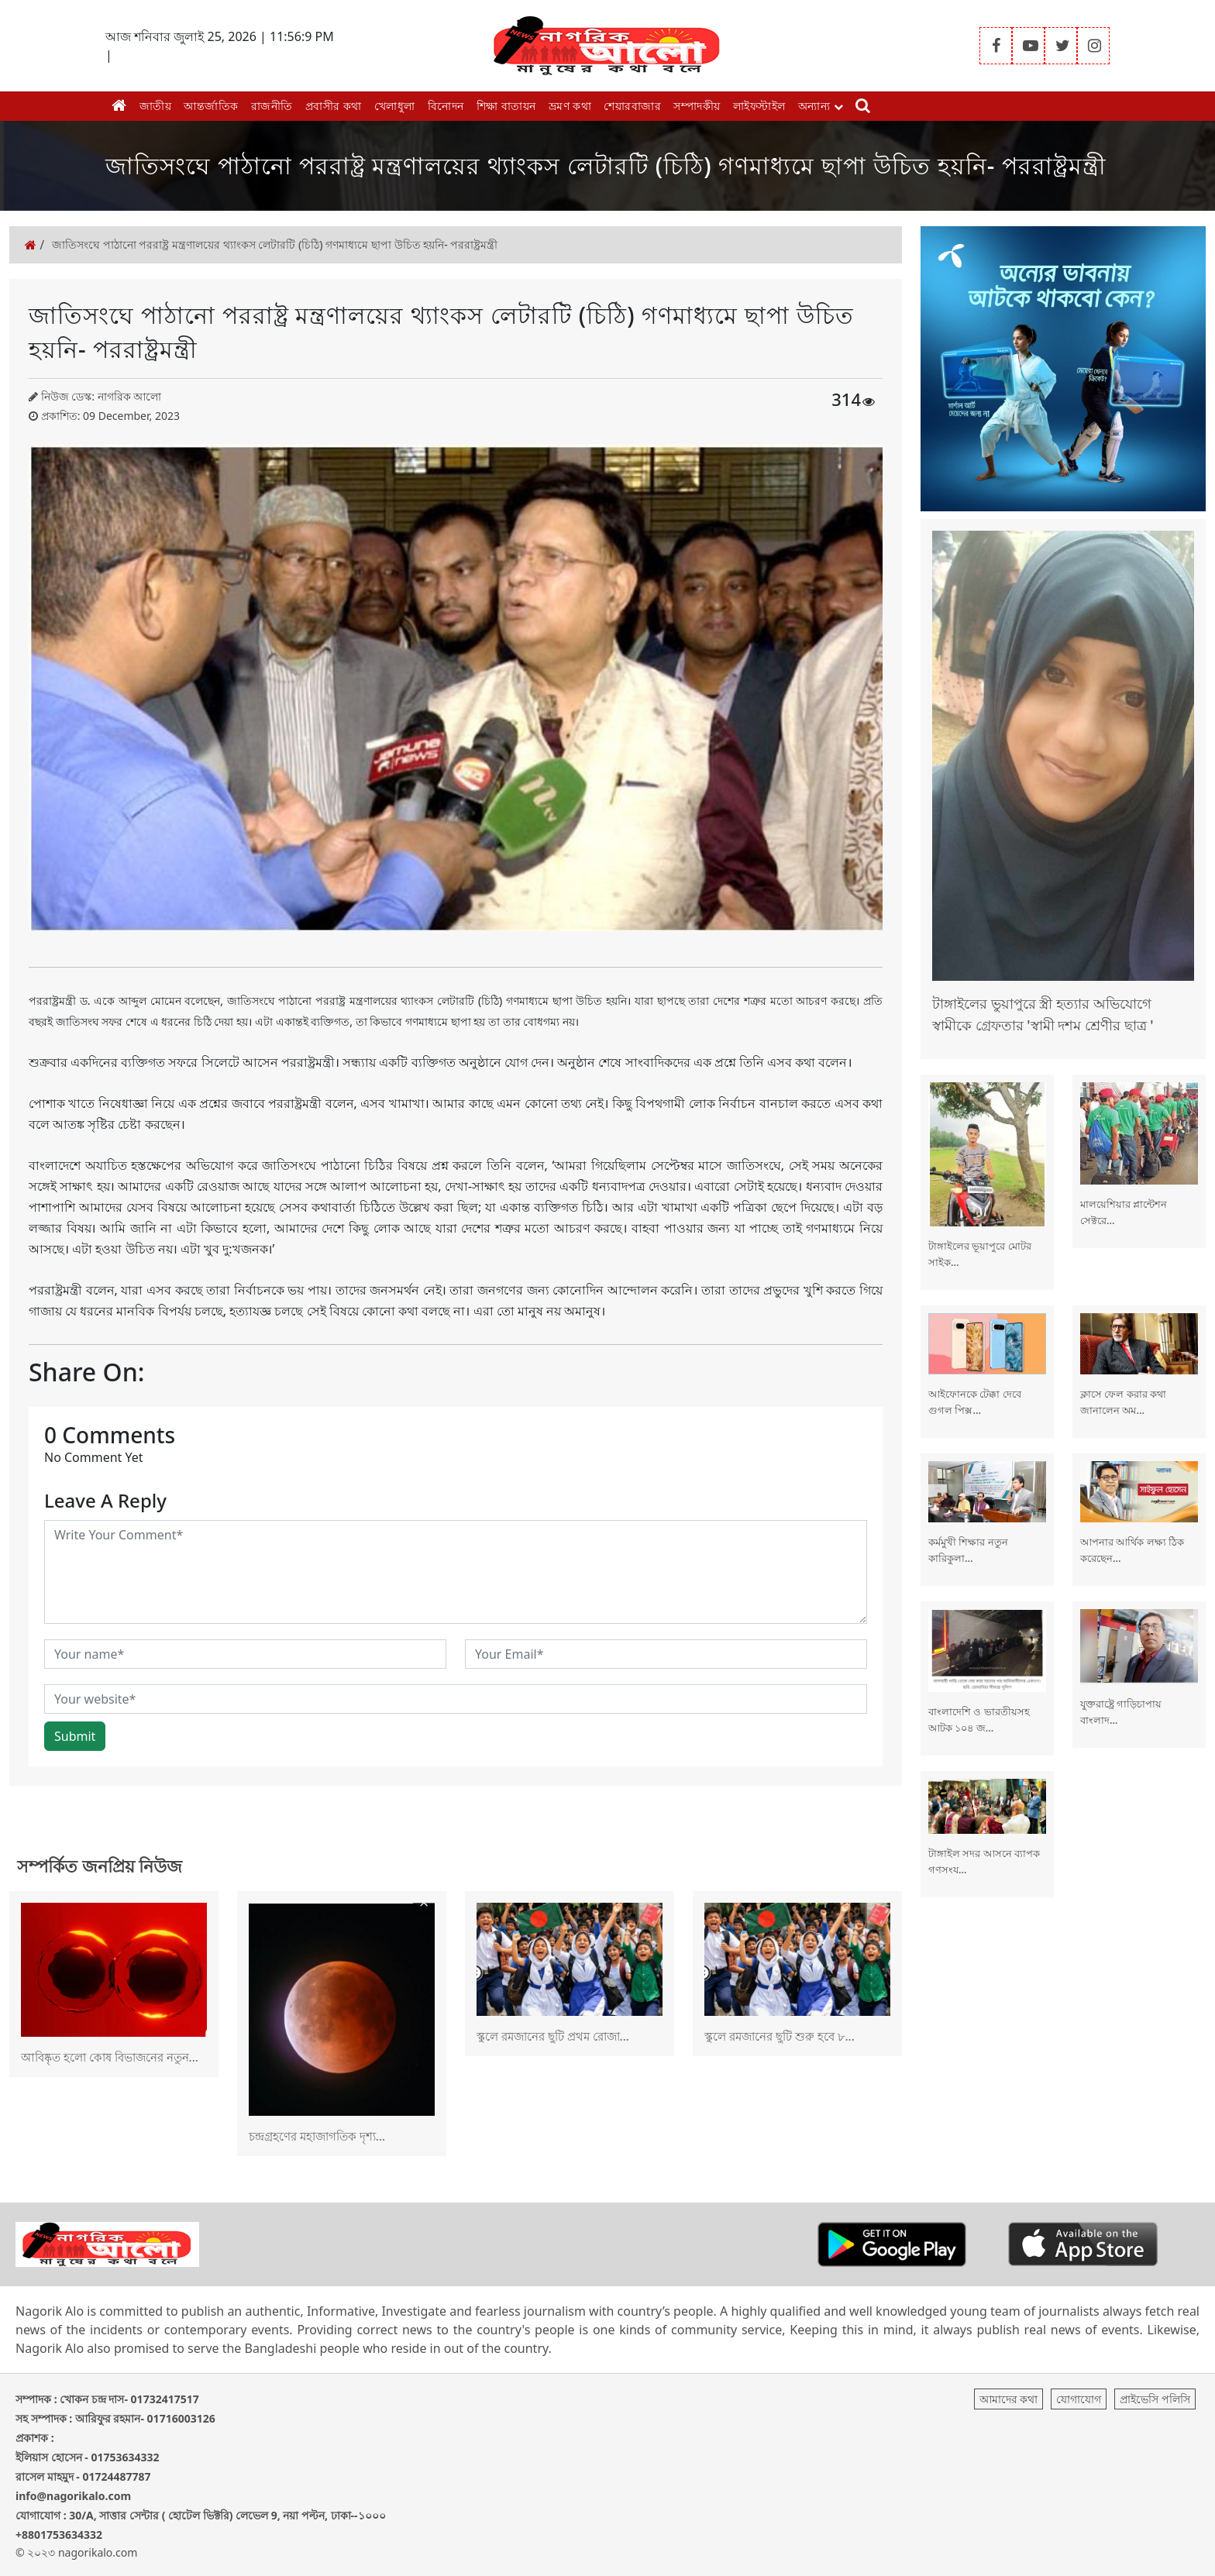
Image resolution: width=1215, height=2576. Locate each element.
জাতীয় (155, 105)
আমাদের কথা (1008, 2399)
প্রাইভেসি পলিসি (1155, 2399)
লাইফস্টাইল (759, 105)
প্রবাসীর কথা (333, 105)
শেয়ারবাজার (632, 105)
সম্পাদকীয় (697, 105)
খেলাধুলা (394, 105)
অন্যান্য (820, 105)
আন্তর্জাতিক (211, 105)
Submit (74, 1736)
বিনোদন (446, 105)
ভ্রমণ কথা (570, 105)
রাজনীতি (272, 105)
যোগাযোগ (1078, 2399)
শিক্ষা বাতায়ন (506, 105)
